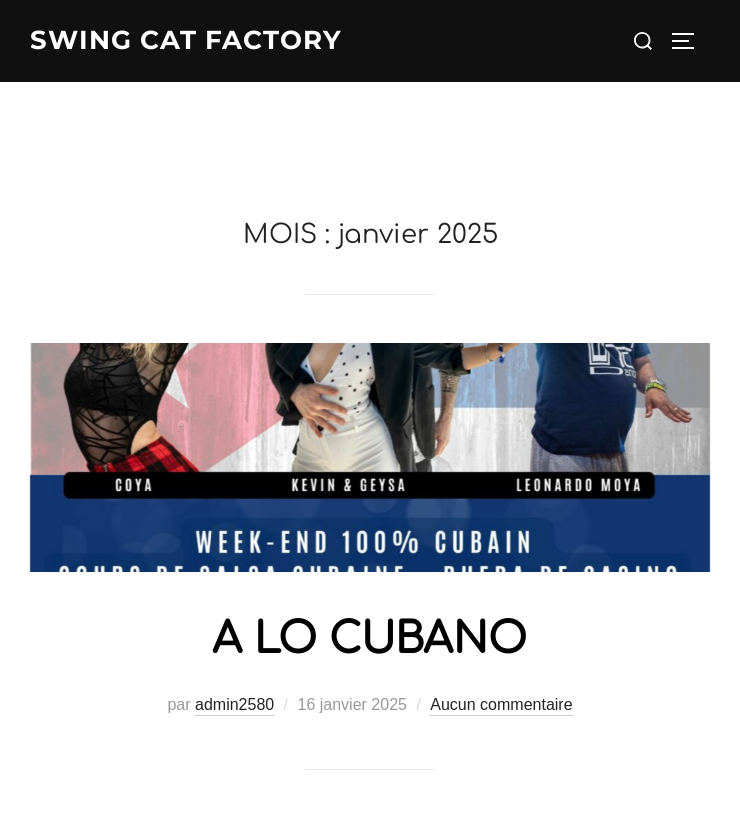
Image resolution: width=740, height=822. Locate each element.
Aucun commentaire (501, 704)
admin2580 (234, 704)
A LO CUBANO (369, 639)
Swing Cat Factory (186, 40)
